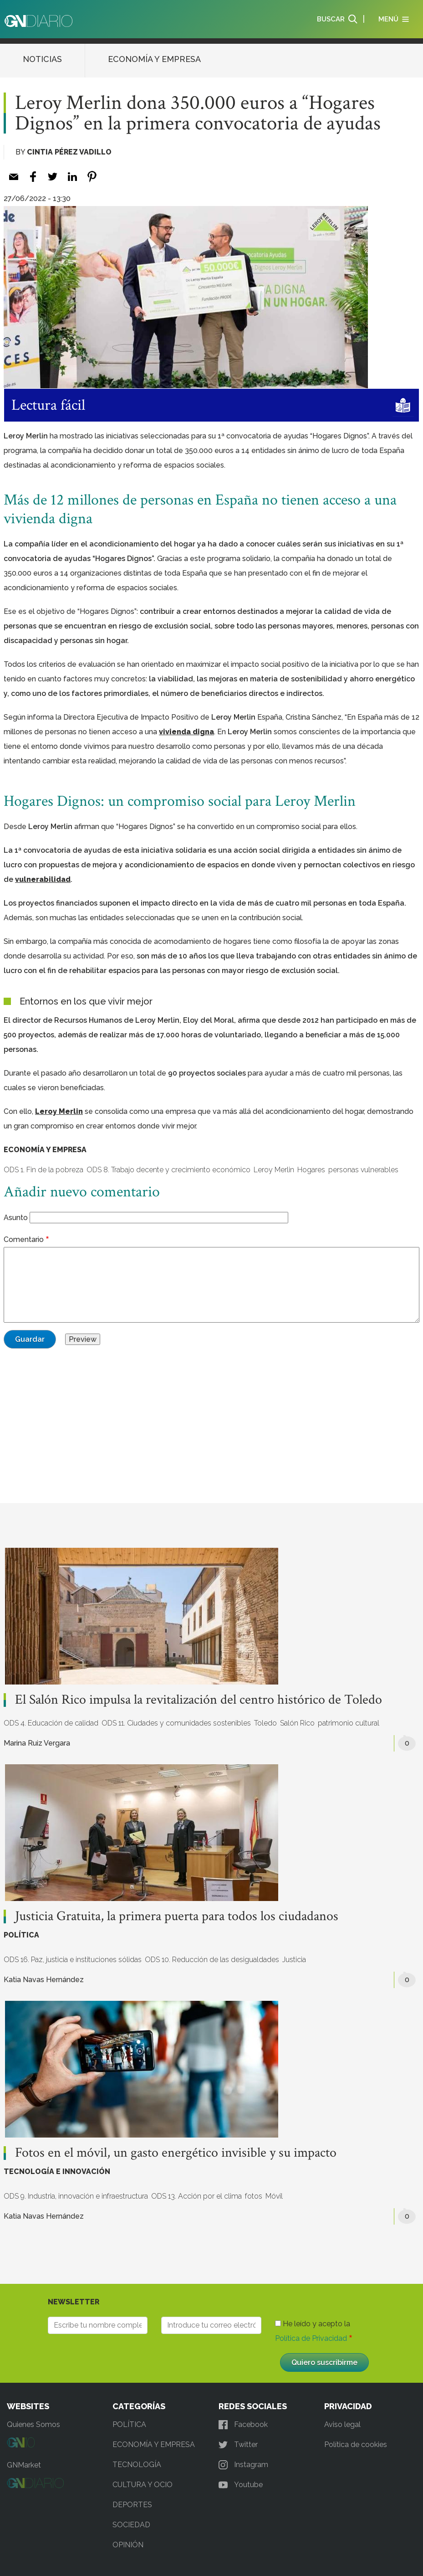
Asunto (16, 1217)
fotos (253, 2196)
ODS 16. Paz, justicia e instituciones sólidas (73, 1959)
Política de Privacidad (311, 2338)
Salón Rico (297, 1723)
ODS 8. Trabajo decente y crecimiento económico (168, 1169)
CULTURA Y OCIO (142, 2484)
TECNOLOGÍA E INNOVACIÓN (57, 2171)
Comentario (24, 1239)
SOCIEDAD (131, 2524)
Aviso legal (342, 2424)
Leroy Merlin (274, 1169)
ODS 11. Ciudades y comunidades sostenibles (176, 1723)
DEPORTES (132, 2504)
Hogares (311, 1169)
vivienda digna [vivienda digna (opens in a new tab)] (186, 731)
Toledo (265, 1723)
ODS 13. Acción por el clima (196, 2196)
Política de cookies (355, 2444)
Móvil (274, 2196)
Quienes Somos (33, 2424)
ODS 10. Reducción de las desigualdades (212, 1959)
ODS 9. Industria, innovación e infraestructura (76, 2196)
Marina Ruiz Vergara (37, 1743)
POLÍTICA (21, 1935)
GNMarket (24, 2465)
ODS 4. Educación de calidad (51, 1723)
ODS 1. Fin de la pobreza (43, 1169)
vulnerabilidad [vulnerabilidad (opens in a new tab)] (43, 879)
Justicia (294, 1959)
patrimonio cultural (348, 1723)
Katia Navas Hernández (44, 1979)
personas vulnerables (363, 1169)
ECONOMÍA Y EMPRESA (154, 59)
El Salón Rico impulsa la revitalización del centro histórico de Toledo (198, 1700)
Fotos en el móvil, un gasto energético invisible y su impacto (175, 2153)
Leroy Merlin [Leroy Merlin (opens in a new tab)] (59, 1111)
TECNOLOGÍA (136, 2464)
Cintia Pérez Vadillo (69, 152)
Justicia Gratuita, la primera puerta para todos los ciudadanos (178, 1916)
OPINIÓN (127, 2544)
